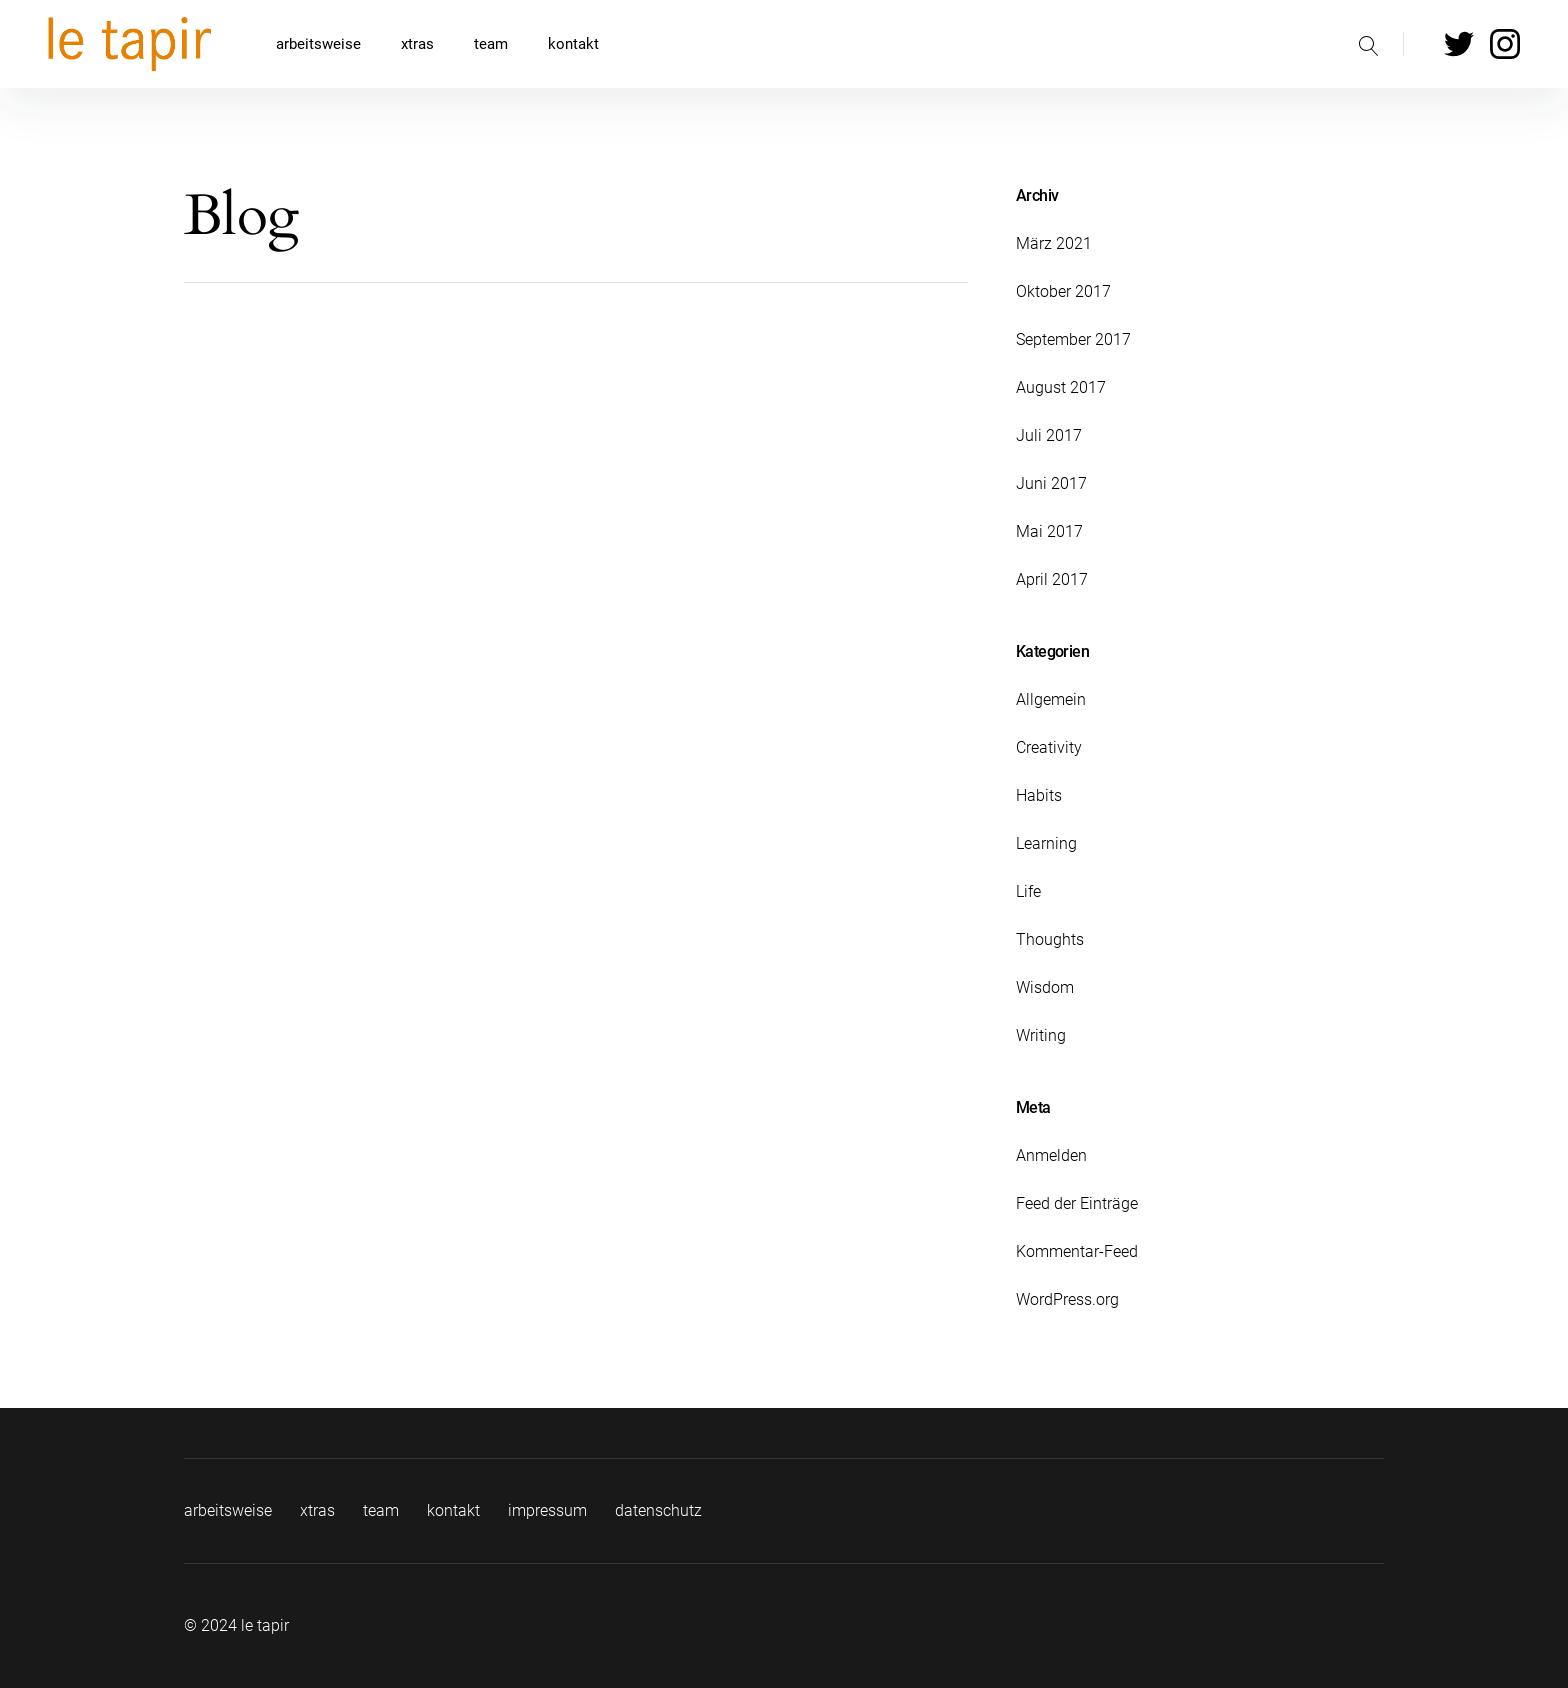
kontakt (573, 44)
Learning (1046, 843)
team (491, 44)
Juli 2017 (1049, 435)
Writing (1041, 1035)
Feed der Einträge (1077, 1203)
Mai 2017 (1049, 531)
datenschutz (658, 1510)
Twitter (1459, 44)
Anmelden (1051, 1155)
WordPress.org (1067, 1299)
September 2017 (1073, 339)
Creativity (1049, 747)
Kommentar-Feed (1077, 1251)
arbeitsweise (318, 44)
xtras (417, 44)
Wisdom (1045, 987)
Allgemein (1051, 699)
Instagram (1505, 44)
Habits (1039, 795)
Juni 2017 (1051, 483)
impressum (547, 1510)
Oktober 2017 (1063, 291)
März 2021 (1054, 243)
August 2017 (1061, 387)
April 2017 (1052, 579)
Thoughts (1050, 939)
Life (1028, 891)
